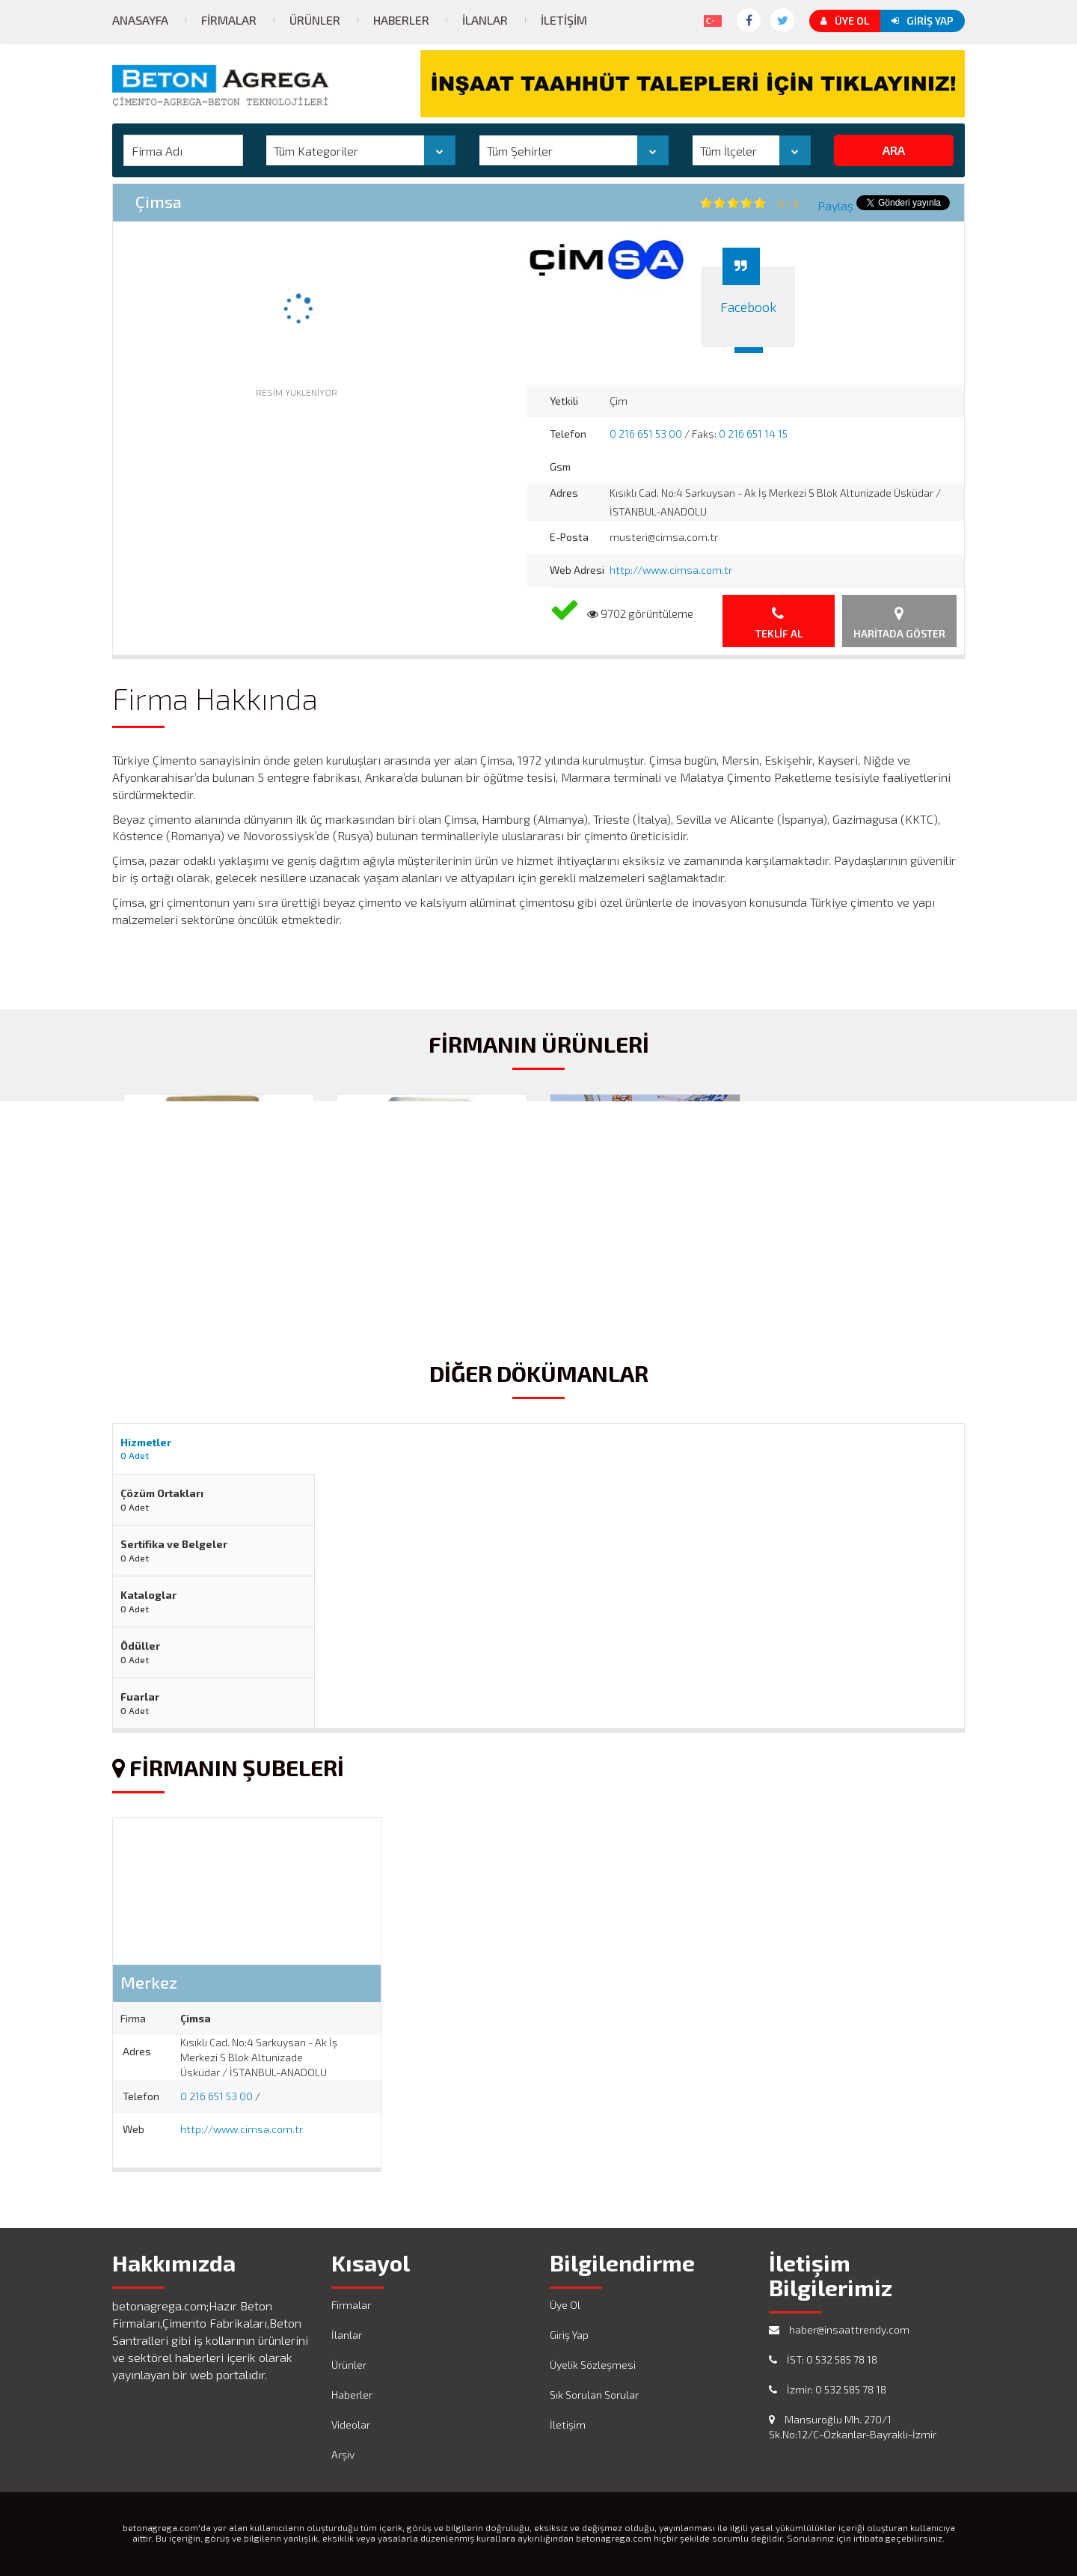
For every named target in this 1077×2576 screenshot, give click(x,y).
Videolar (350, 2424)
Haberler (401, 20)
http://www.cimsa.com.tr (671, 569)
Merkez (148, 1982)
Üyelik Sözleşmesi (593, 2364)
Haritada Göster (899, 623)
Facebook (748, 307)
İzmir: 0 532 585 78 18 (827, 2389)
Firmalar (229, 20)
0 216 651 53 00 (646, 433)
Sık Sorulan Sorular (594, 2394)
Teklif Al (779, 623)
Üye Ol (844, 20)
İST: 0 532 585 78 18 (823, 2359)
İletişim (564, 20)
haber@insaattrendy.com (839, 2329)
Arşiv (343, 2454)
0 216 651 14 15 (753, 433)
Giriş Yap (923, 20)
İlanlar (485, 20)
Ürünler (314, 20)
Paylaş (835, 205)
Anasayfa (140, 20)
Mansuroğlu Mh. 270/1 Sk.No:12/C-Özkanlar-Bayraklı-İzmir (852, 2427)
